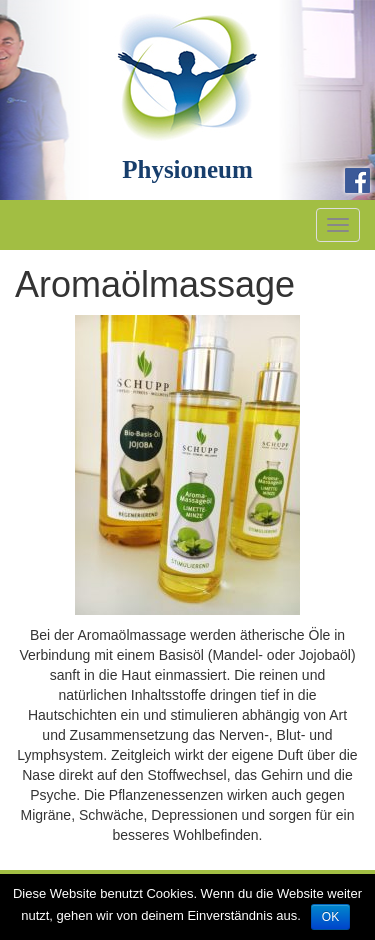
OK (330, 917)
